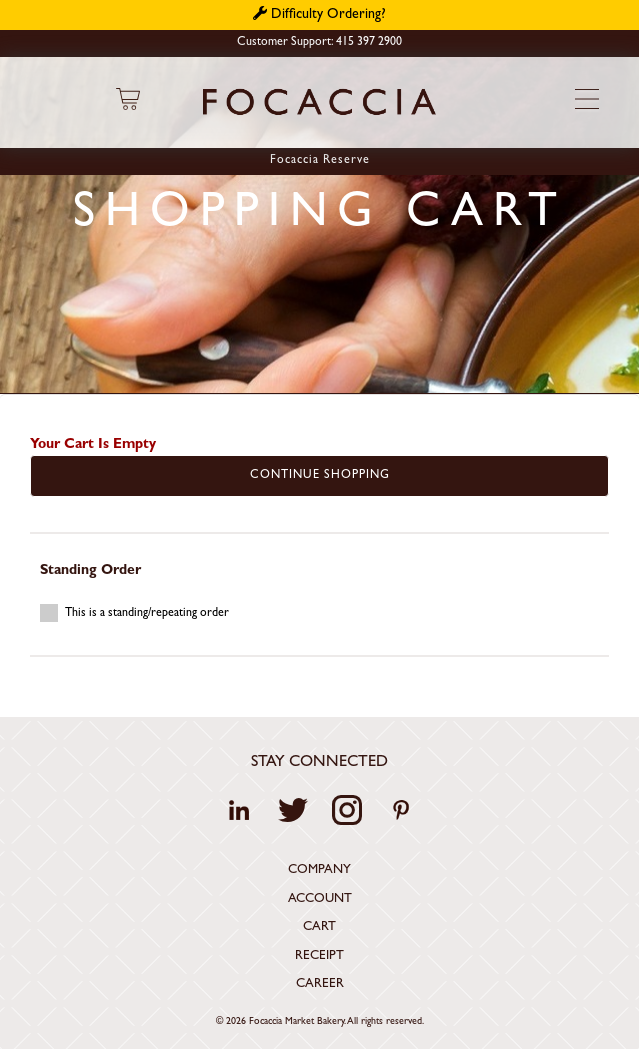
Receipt (319, 956)
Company (319, 870)
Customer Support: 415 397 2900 (319, 43)
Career (320, 984)
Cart (319, 927)
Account (320, 899)
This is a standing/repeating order (134, 613)
